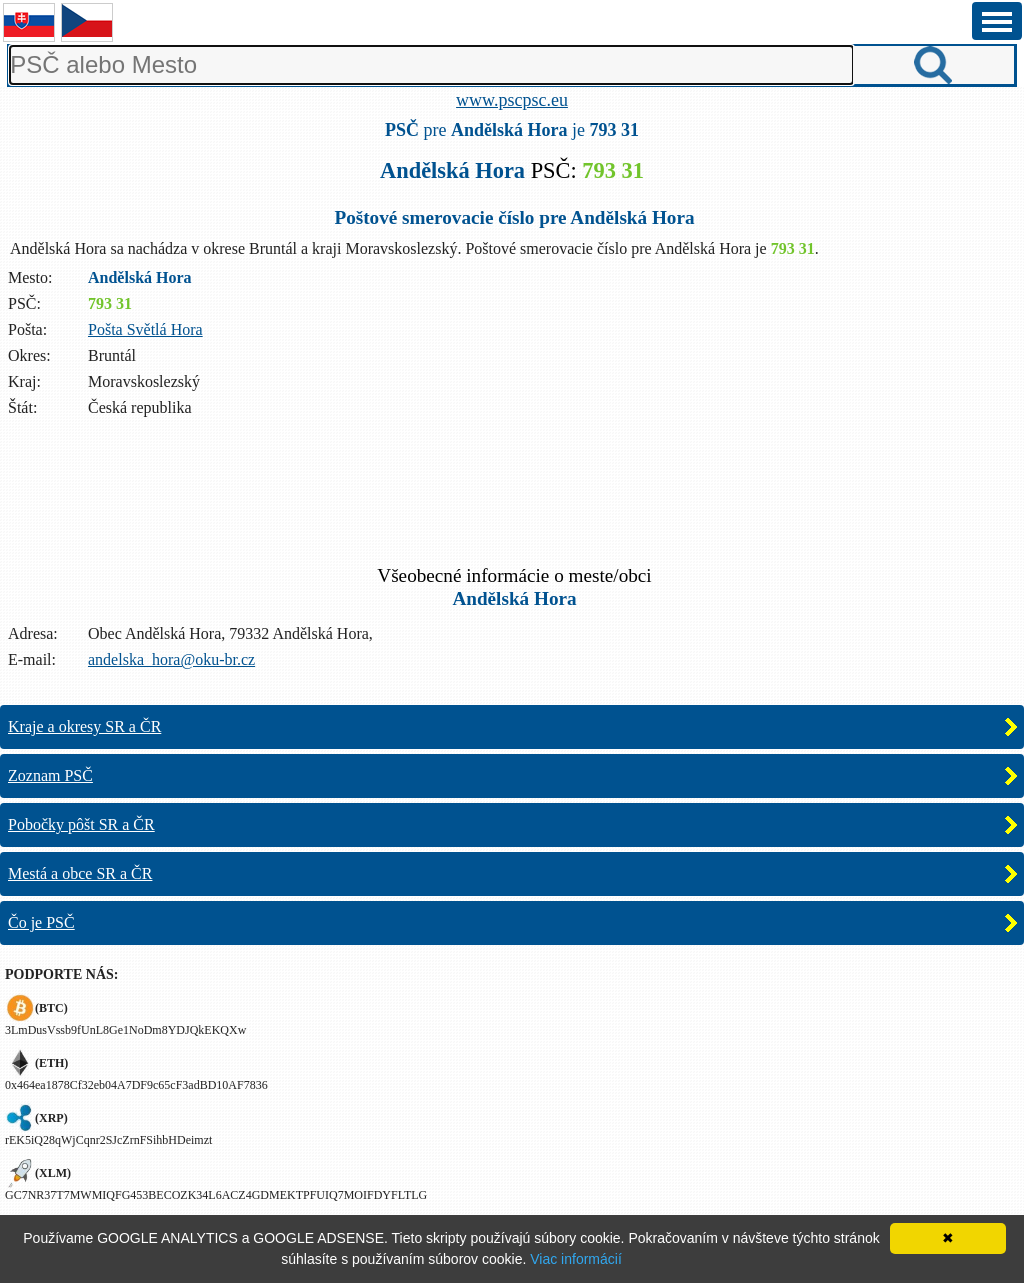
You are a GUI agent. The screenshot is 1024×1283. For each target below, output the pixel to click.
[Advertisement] (512, 503)
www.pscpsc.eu (512, 100)
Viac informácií (576, 1259)
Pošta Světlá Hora (145, 329)
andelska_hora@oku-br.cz (171, 659)
